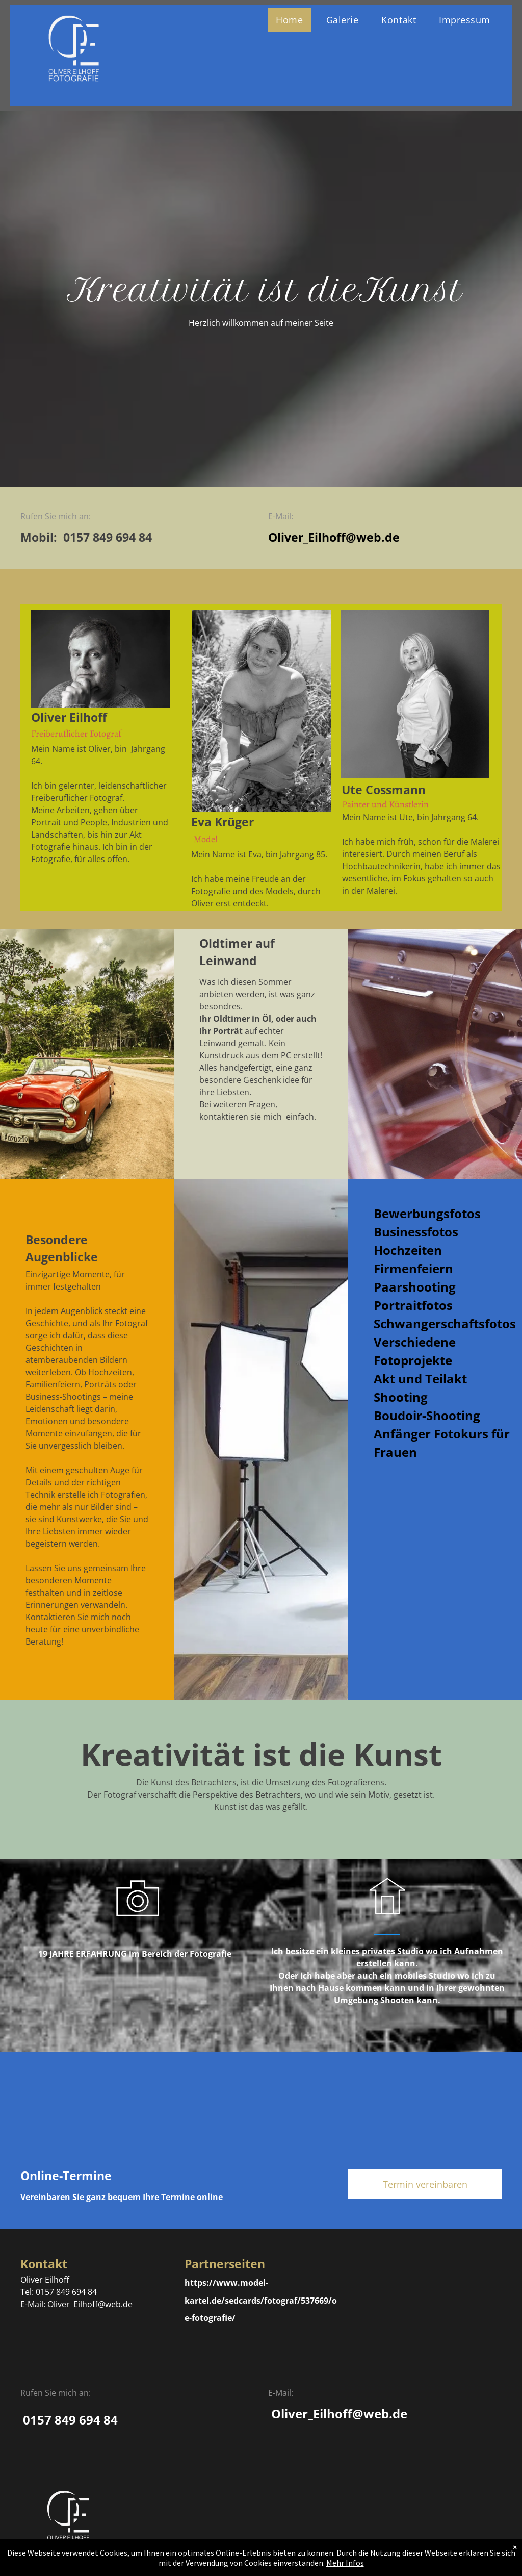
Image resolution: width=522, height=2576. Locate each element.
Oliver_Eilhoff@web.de (334, 537)
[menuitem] (293, 20)
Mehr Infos (345, 2563)
